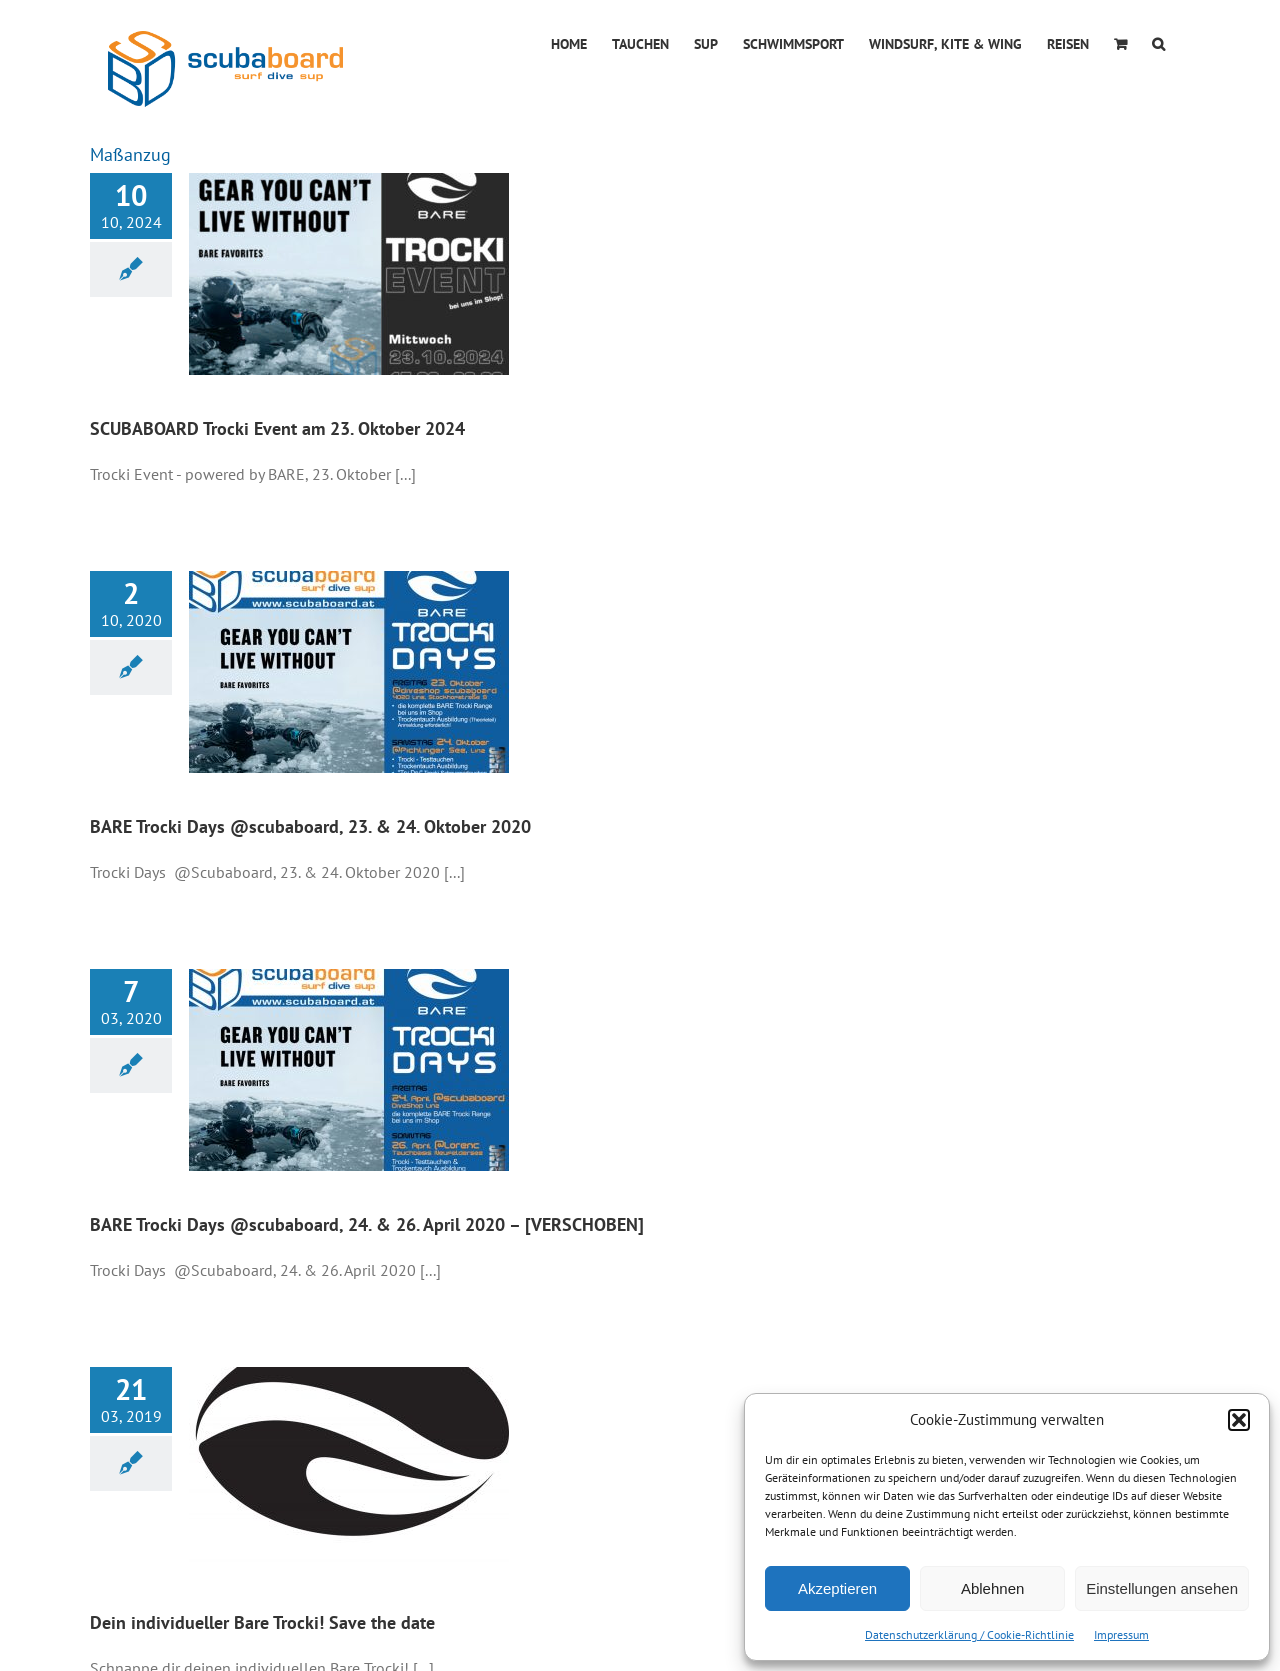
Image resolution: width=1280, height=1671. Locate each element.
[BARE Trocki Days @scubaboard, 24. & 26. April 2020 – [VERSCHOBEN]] (349, 1070)
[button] (1239, 1420)
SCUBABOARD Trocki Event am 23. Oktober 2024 (277, 428)
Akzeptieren (837, 1588)
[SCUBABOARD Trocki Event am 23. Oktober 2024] (349, 274)
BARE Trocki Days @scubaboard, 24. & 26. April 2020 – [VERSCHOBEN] (367, 1224)
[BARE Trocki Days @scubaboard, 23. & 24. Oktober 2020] (349, 672)
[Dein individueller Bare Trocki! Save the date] (349, 1468)
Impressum (1121, 1634)
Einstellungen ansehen (1162, 1588)
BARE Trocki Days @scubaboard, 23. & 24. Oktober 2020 (310, 826)
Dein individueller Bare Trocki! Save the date (262, 1622)
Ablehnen (992, 1588)
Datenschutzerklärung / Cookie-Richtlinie (969, 1634)
